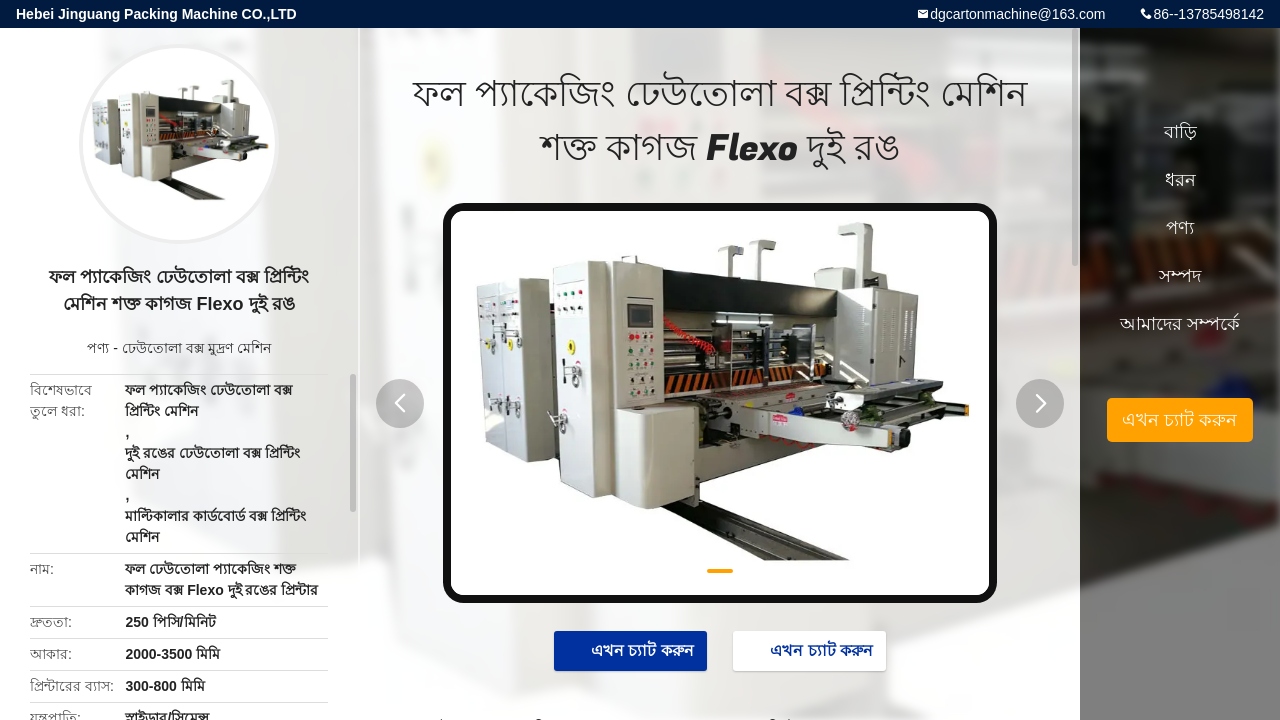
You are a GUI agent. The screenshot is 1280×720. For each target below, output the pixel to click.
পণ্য (98, 348)
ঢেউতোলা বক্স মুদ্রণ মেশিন (196, 348)
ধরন (1180, 180)
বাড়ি (1180, 132)
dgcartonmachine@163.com (1017, 14)
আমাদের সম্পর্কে (1180, 324)
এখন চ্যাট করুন (632, 650)
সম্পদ (1180, 276)
